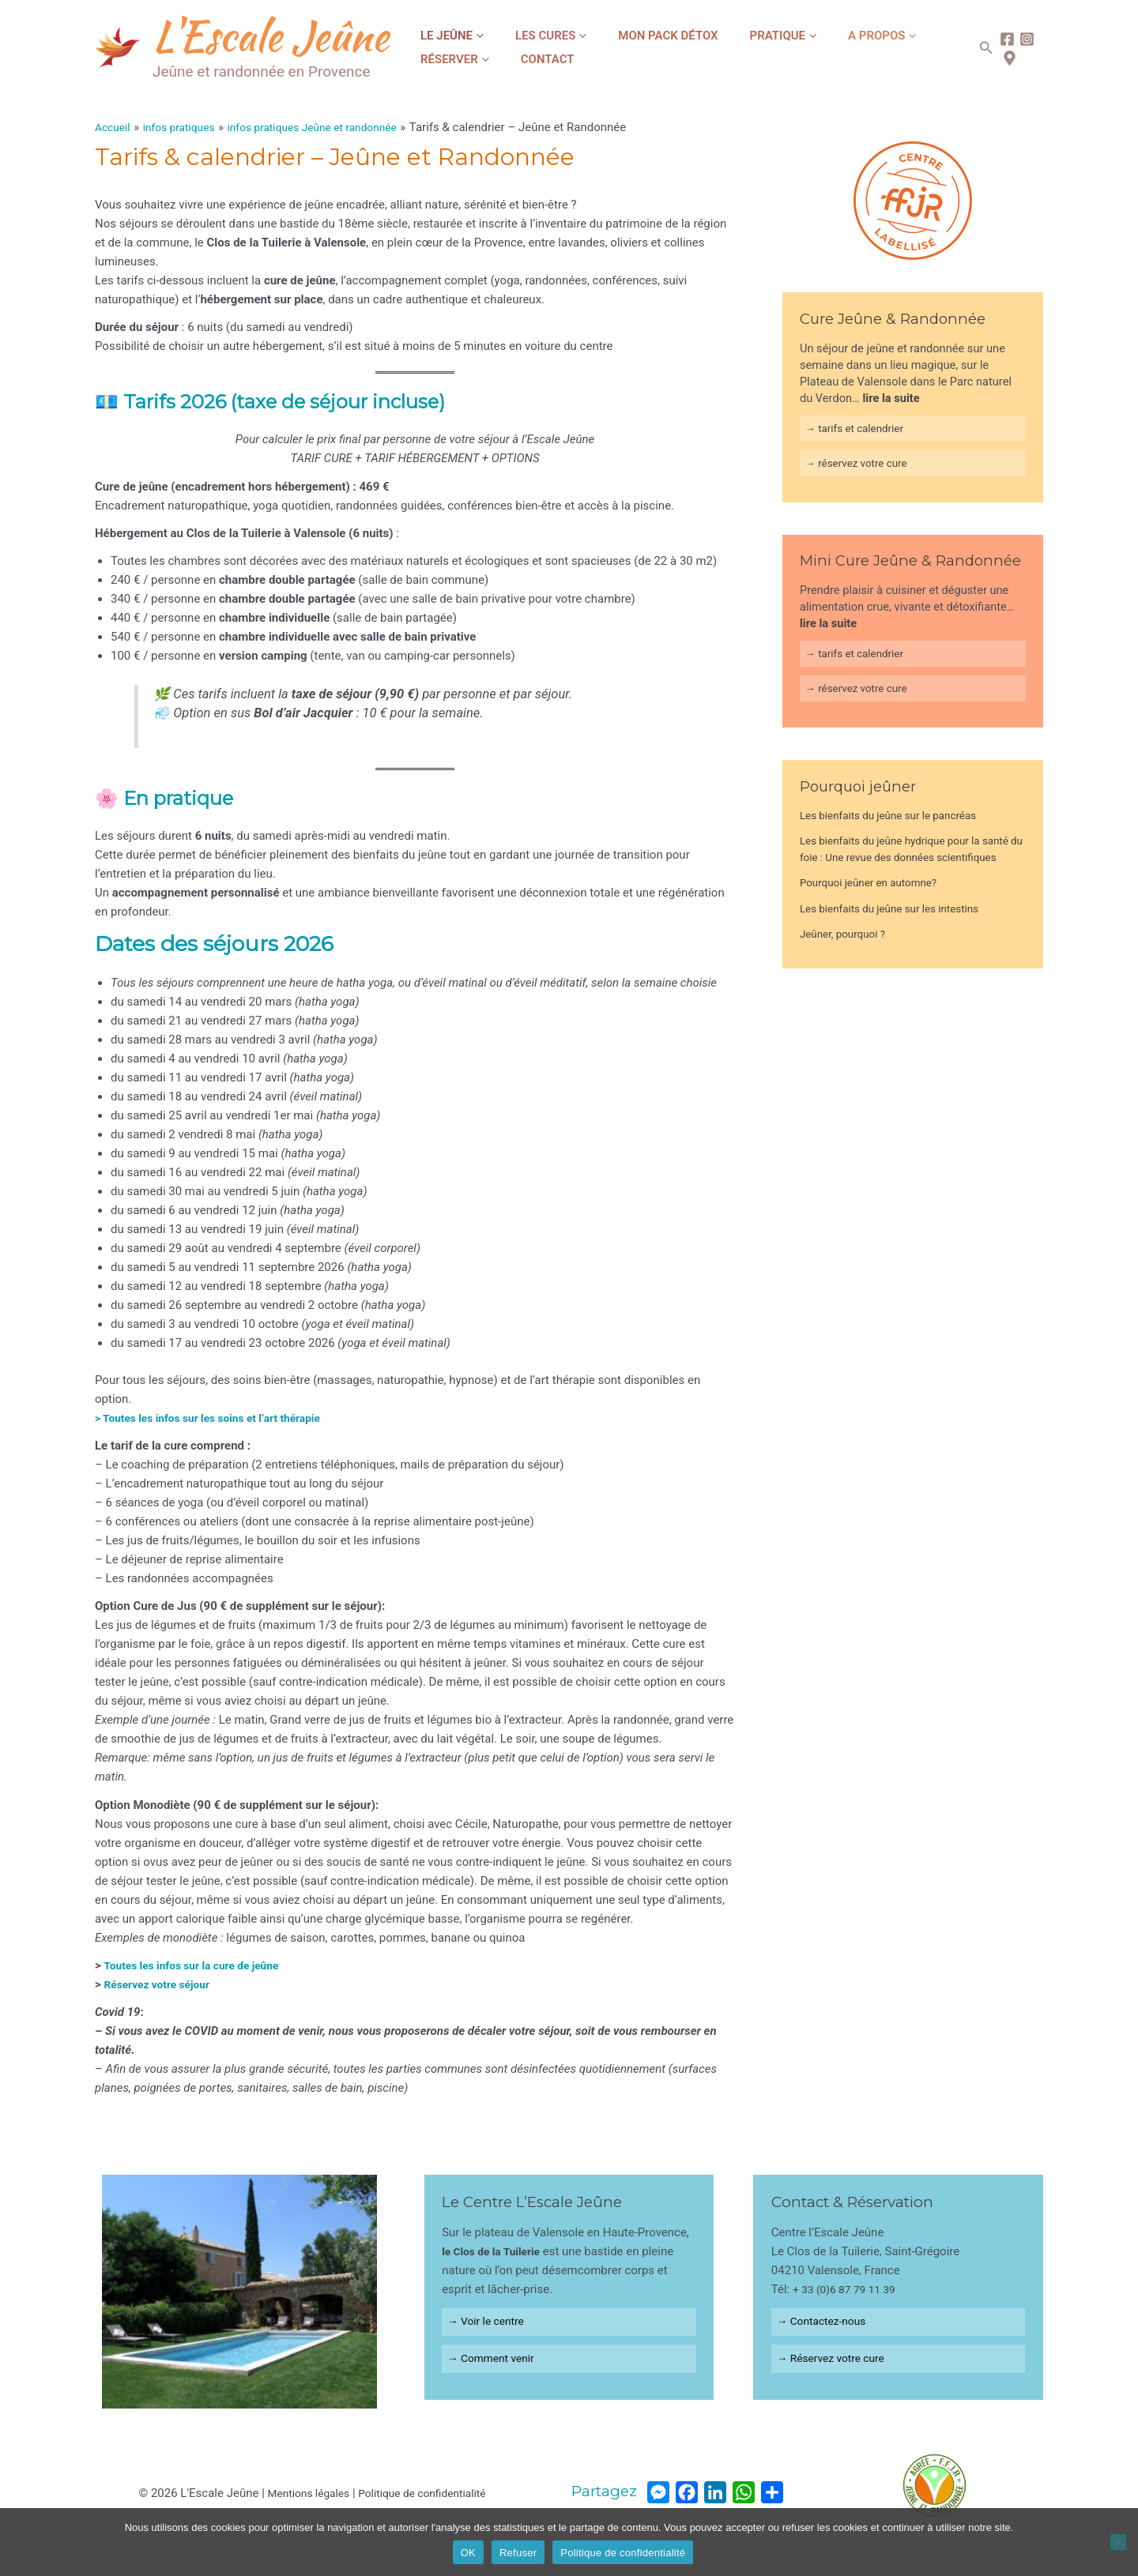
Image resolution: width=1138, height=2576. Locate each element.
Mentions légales (303, 2493)
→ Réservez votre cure (836, 2363)
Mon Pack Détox (627, 35)
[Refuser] (1118, 2542)
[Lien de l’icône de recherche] (978, 48)
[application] (470, 35)
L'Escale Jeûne (271, 36)
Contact (439, 59)
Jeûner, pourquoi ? (846, 960)
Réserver (893, 35)
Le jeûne (444, 35)
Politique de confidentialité (426, 2493)
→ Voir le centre (490, 2323)
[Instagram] (1019, 39)
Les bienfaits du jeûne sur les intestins (898, 934)
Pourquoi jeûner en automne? (875, 909)
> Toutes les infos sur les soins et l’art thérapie (218, 1418)
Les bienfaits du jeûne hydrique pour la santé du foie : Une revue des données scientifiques (898, 867)
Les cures (526, 35)
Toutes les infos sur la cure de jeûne (199, 1965)
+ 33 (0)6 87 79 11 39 (849, 2289)
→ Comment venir (495, 2363)
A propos (809, 35)
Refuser (518, 2553)
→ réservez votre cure (861, 467)
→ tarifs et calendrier (859, 430)
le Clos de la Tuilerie (495, 2251)
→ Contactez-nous (826, 2323)
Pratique (726, 35)
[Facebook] (999, 39)
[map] (1001, 58)
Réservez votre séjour (161, 1984)
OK (468, 2553)
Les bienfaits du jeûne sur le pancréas (896, 825)
